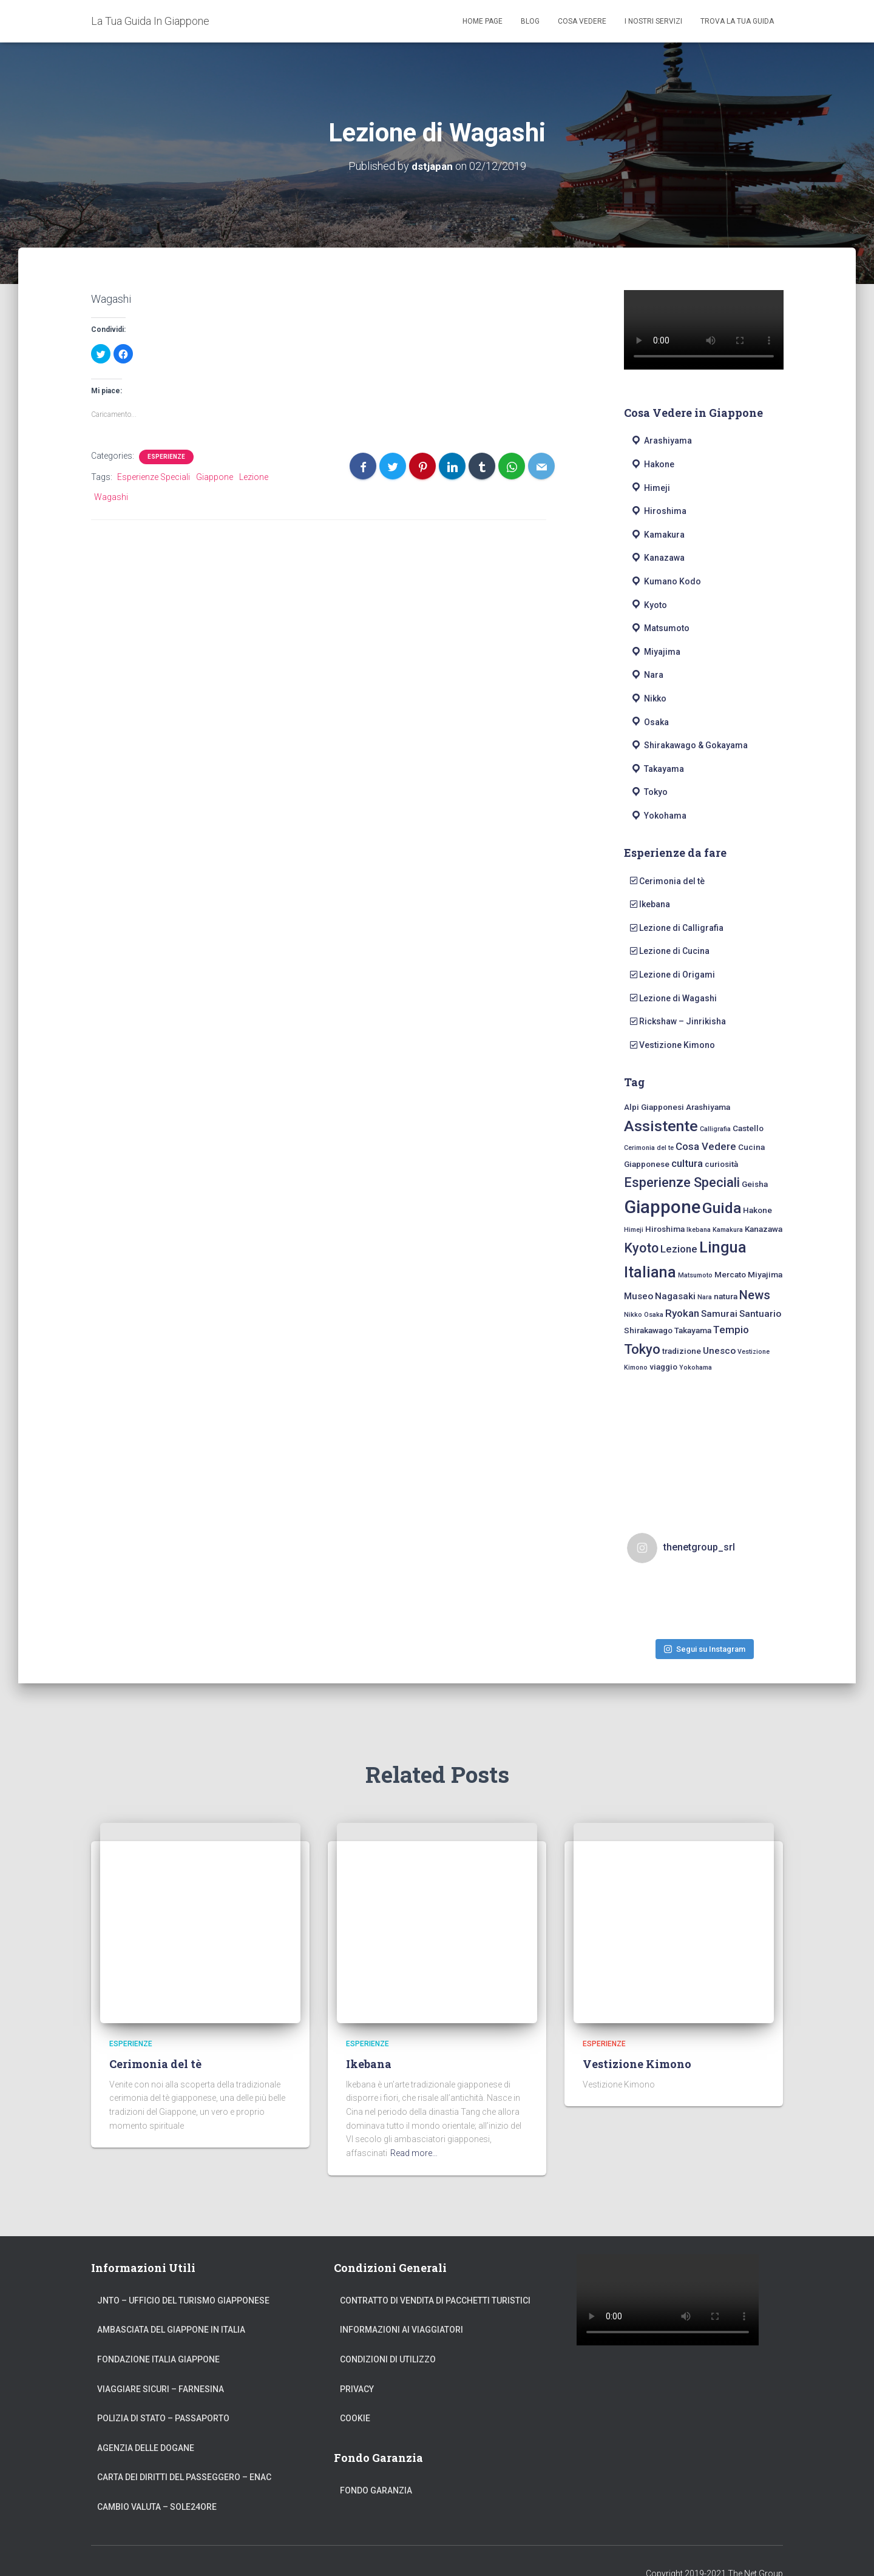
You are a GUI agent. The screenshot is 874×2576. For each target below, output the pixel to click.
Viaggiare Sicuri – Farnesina (160, 2364)
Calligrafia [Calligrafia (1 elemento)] (715, 1129)
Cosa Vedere (582, 21)
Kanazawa (657, 558)
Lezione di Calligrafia (676, 927)
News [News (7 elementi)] (754, 1295)
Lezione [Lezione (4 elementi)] (678, 1249)
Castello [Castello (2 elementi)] (748, 1128)
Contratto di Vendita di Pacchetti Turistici (435, 2276)
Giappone (214, 477)
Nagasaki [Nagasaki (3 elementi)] (675, 1296)
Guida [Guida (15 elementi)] (721, 1208)
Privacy (357, 2364)
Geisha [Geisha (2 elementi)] (755, 1184)
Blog (530, 21)
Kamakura (657, 534)
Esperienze (166, 456)
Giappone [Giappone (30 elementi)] (662, 1207)
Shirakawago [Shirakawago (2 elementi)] (648, 1329)
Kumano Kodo (665, 581)
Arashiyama (661, 440)
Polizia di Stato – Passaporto (163, 2394)
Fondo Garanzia (376, 2466)
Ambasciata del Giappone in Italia (171, 2305)
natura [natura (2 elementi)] (725, 1296)
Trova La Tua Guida (737, 21)
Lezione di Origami (672, 974)
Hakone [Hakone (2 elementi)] (757, 1210)
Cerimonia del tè (667, 880)
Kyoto (648, 604)
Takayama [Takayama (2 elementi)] (692, 1329)
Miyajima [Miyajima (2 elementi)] (765, 1274)
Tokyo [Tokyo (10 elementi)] (642, 1349)
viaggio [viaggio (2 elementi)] (663, 1366)
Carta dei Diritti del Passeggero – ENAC (184, 2453)
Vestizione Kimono (672, 1044)
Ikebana (650, 904)
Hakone (652, 464)
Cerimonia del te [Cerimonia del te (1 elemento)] (649, 1148)
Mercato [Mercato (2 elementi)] (730, 1274)
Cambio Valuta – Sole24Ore (157, 2482)
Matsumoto (659, 628)
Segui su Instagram (704, 1618)
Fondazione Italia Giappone (158, 2335)
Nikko (648, 698)
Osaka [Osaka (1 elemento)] (653, 1314)
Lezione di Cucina (670, 951)
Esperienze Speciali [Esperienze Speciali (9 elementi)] (682, 1182)
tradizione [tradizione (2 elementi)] (681, 1351)
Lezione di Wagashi (673, 997)
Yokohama (658, 815)
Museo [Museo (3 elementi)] (638, 1296)
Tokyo (649, 792)
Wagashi (111, 496)
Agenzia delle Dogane (145, 2424)
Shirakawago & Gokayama (689, 745)
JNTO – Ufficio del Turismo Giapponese (183, 2276)
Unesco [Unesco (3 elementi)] (719, 1350)
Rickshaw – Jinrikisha (678, 1021)
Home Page (482, 21)
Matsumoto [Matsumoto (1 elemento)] (695, 1275)
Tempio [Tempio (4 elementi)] (731, 1329)
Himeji (650, 487)
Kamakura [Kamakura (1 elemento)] (728, 1229)
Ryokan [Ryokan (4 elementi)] (682, 1313)
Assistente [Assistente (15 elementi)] (661, 1126)
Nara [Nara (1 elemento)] (704, 1297)
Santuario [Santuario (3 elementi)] (760, 1313)
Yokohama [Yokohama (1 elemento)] (695, 1367)
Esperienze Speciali (153, 477)
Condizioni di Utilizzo (388, 2335)
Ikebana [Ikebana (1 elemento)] (698, 1229)
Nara (646, 675)
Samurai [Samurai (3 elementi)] (719, 1313)
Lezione (253, 477)
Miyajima (655, 651)
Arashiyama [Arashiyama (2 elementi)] (708, 1107)
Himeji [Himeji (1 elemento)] (633, 1229)
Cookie (355, 2394)
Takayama (657, 768)
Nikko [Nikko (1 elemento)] (633, 1314)
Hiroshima (658, 511)
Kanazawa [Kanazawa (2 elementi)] (763, 1228)
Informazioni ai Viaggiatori (401, 2305)
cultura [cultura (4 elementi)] (687, 1163)
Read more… (414, 2129)
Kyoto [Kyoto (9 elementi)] (641, 1248)
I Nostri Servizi (653, 21)
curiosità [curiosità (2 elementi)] (721, 1163)
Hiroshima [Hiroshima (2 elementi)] (665, 1228)
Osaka (649, 721)
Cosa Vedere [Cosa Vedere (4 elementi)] (706, 1146)
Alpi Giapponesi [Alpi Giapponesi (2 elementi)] (654, 1107)
